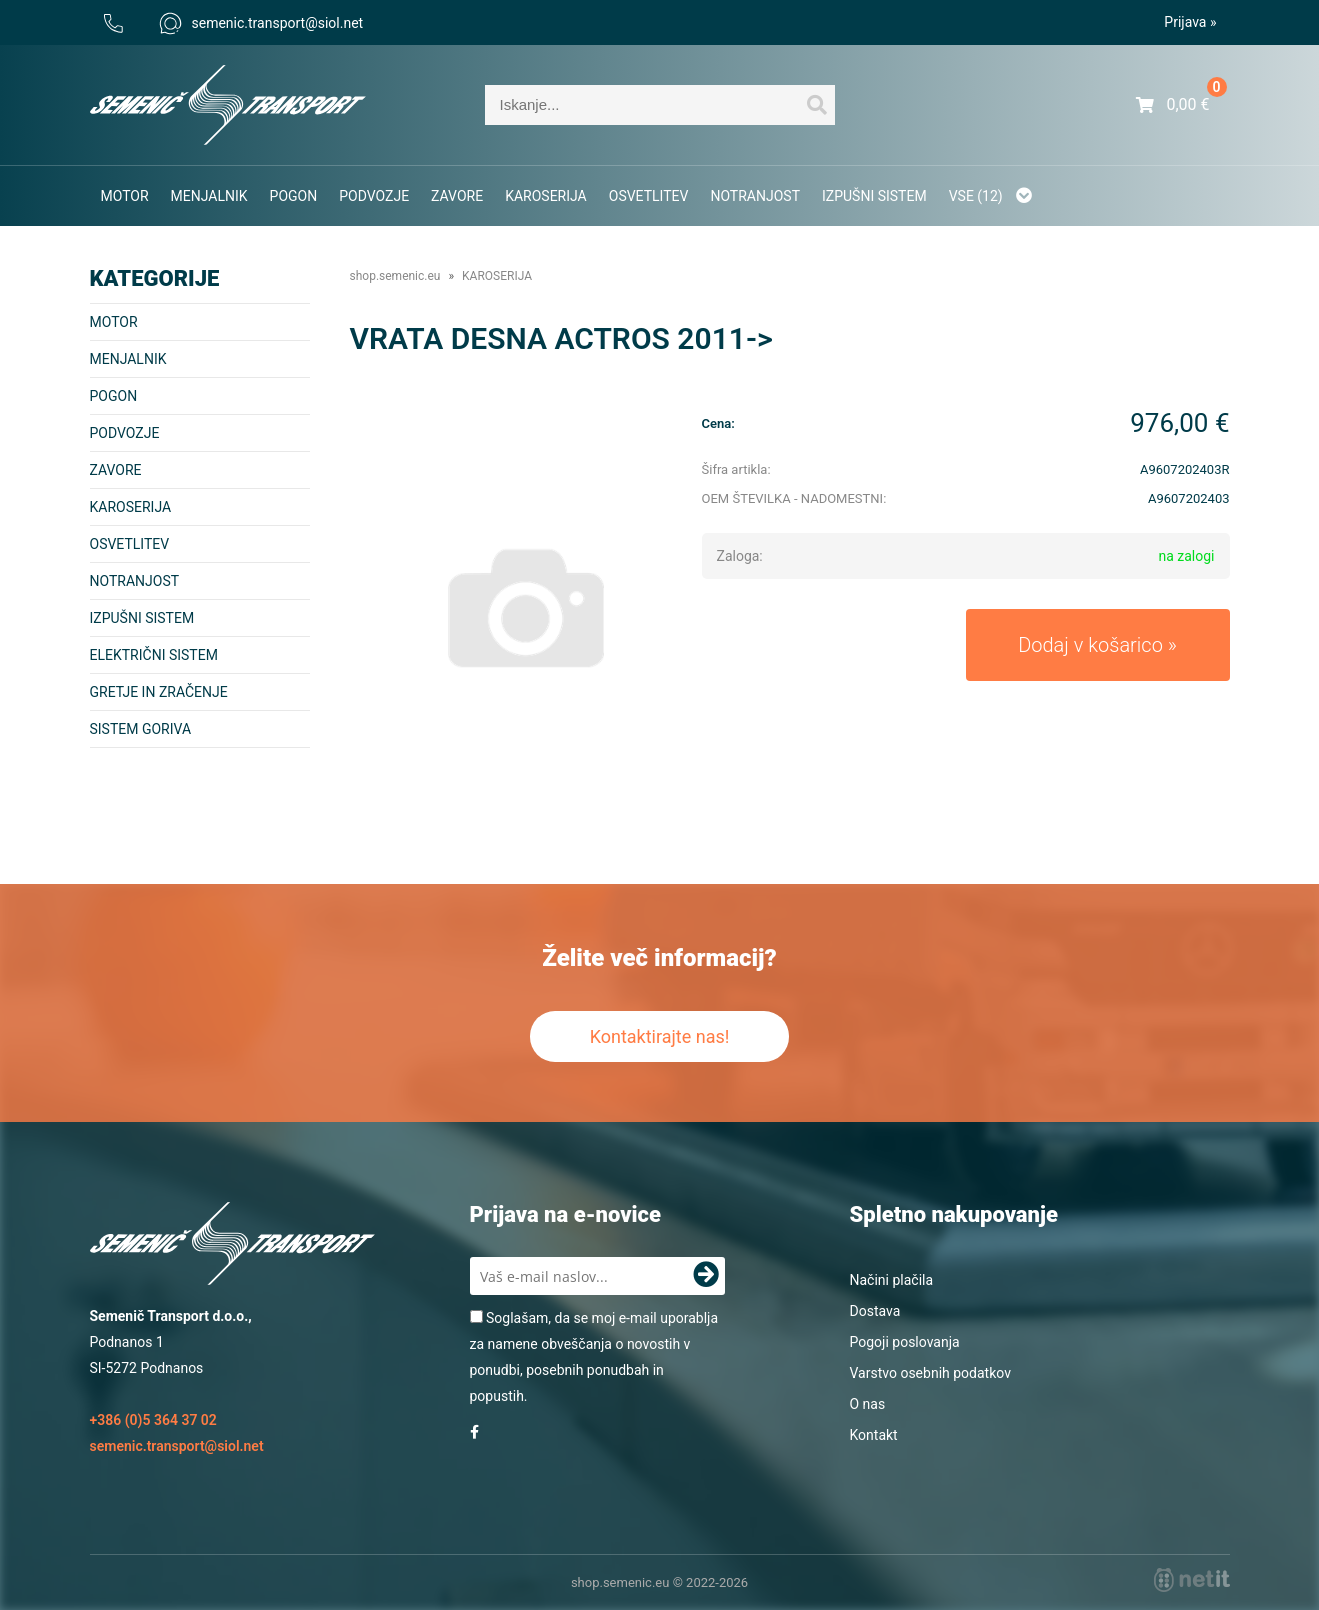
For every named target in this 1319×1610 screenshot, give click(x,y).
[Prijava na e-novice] (706, 1276)
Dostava (875, 1311)
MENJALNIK (209, 196)
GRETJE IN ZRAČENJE (159, 692)
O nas (868, 1404)
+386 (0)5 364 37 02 (153, 1420)
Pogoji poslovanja (905, 1342)
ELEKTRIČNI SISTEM (154, 655)
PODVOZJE (374, 196)
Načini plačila (892, 1280)
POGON (294, 196)
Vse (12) (991, 195)
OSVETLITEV (649, 196)
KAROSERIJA (546, 196)
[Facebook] (474, 1432)
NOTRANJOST (755, 196)
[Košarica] (1172, 105)
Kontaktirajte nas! (660, 1036)
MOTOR (125, 196)
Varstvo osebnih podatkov (930, 1373)
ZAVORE (457, 196)
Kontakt (874, 1435)
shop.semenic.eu (395, 276)
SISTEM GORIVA (141, 729)
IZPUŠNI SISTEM (874, 196)
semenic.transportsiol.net (261, 22)
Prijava (1190, 22)
